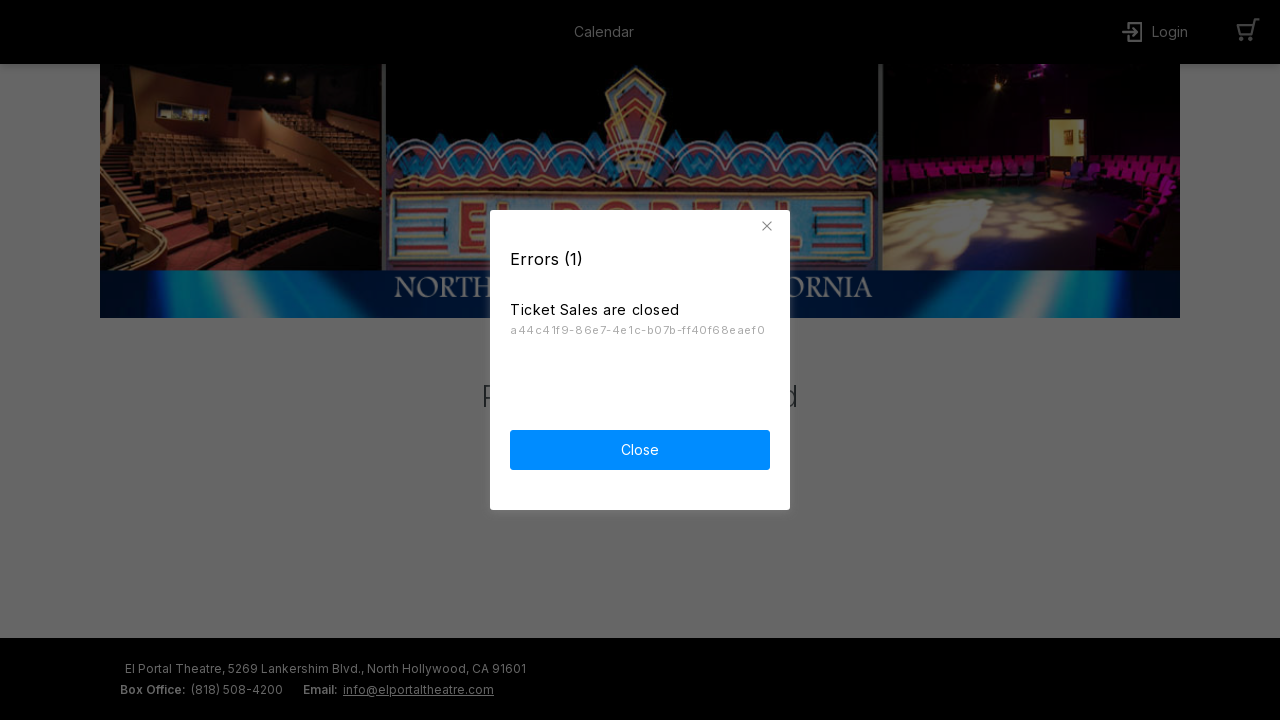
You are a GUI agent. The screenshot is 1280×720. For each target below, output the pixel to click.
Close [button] (640, 447)
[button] (770, 224)
